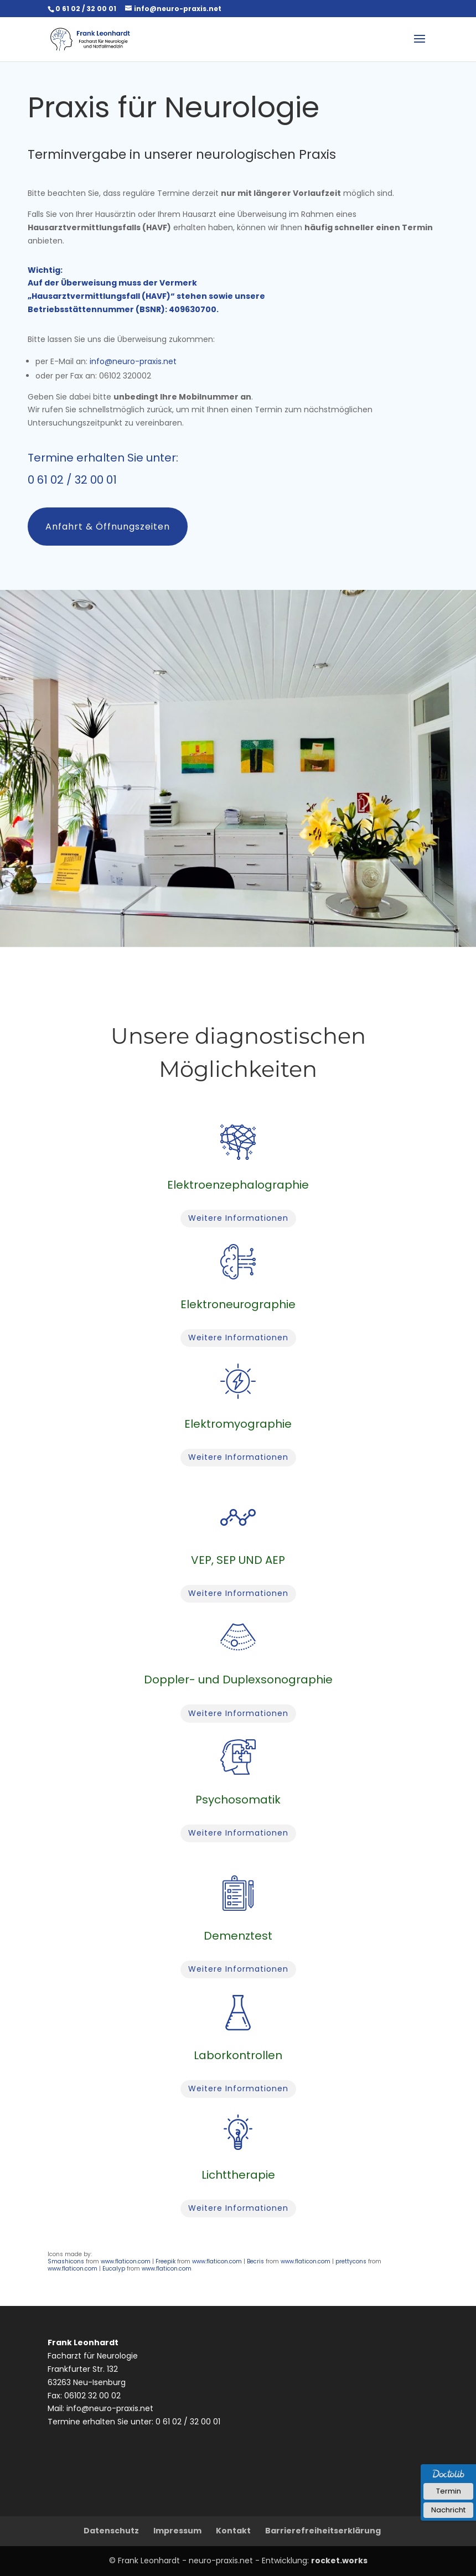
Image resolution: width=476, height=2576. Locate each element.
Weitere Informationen (238, 1218)
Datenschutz (111, 2530)
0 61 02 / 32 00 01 (72, 480)
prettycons (350, 2261)
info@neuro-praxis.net (133, 361)
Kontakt (233, 2530)
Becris (255, 2261)
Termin (448, 2491)
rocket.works (339, 2560)
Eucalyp (113, 2268)
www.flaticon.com (126, 2261)
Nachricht (448, 2510)
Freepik (165, 2261)
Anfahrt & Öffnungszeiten (107, 526)
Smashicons (66, 2261)
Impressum (177, 2530)
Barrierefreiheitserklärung (323, 2530)
